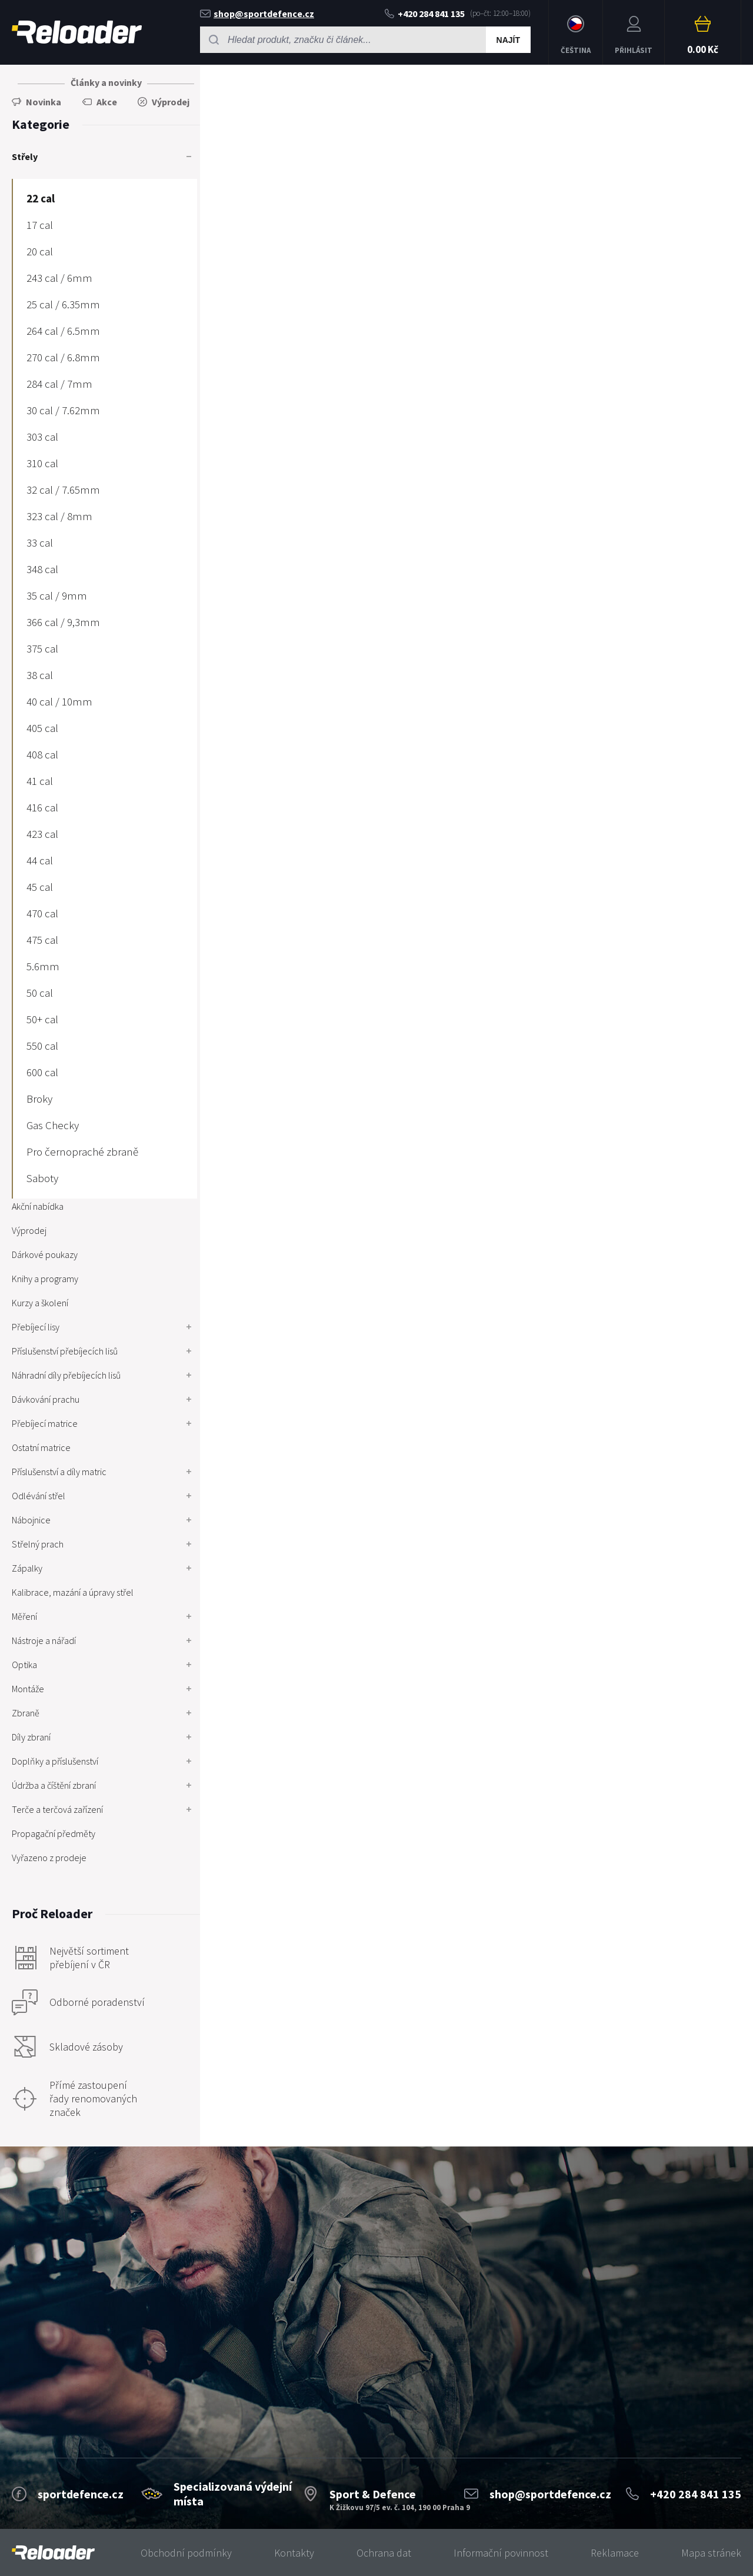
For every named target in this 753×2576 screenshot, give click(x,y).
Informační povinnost (501, 2553)
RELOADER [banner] (77, 32)
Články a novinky (106, 82)
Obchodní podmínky (186, 2553)
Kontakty (294, 2553)
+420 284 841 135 (425, 13)
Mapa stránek (711, 2553)
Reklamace (615, 2553)
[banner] (53, 2552)
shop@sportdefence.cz (257, 13)
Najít (508, 40)
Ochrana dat (383, 2553)
